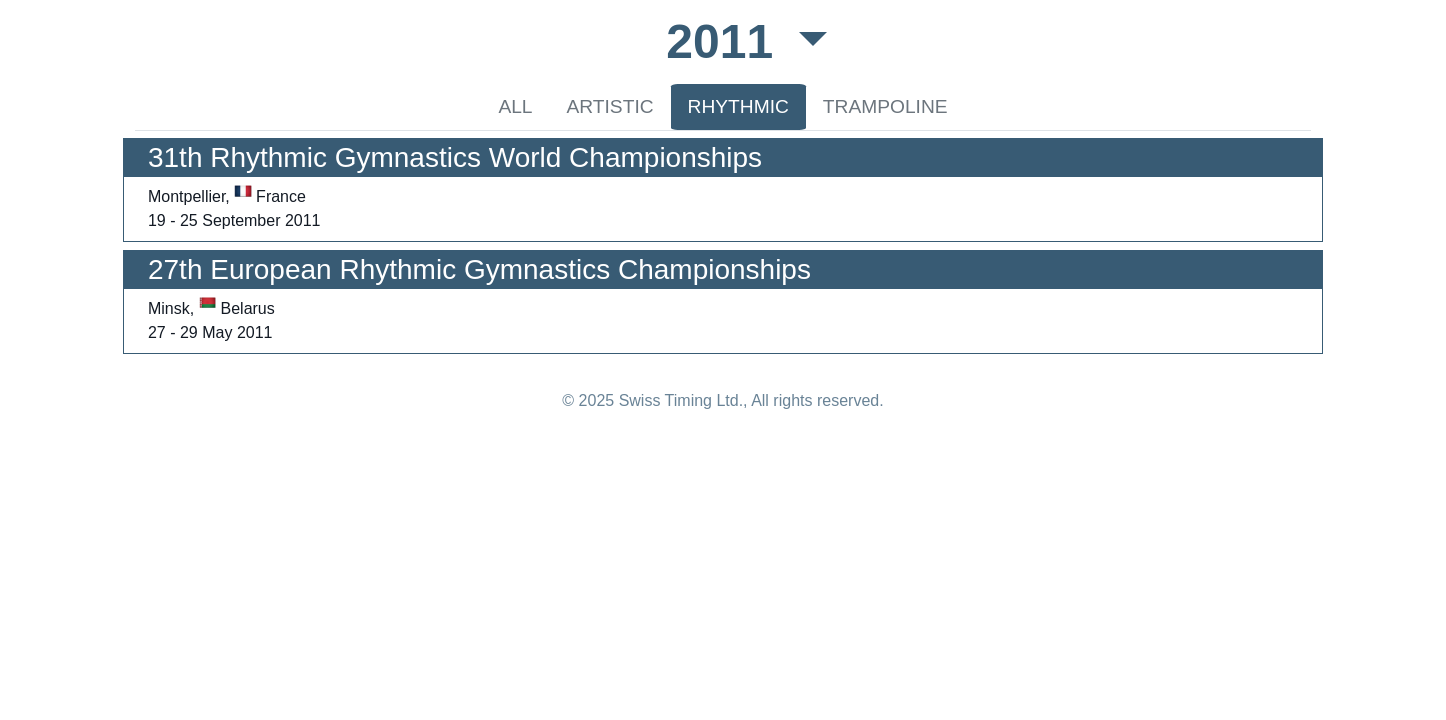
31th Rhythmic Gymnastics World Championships (455, 157)
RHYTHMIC (738, 106)
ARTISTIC (610, 106)
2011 (726, 41)
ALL (515, 106)
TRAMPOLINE (885, 106)
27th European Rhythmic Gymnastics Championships (479, 269)
